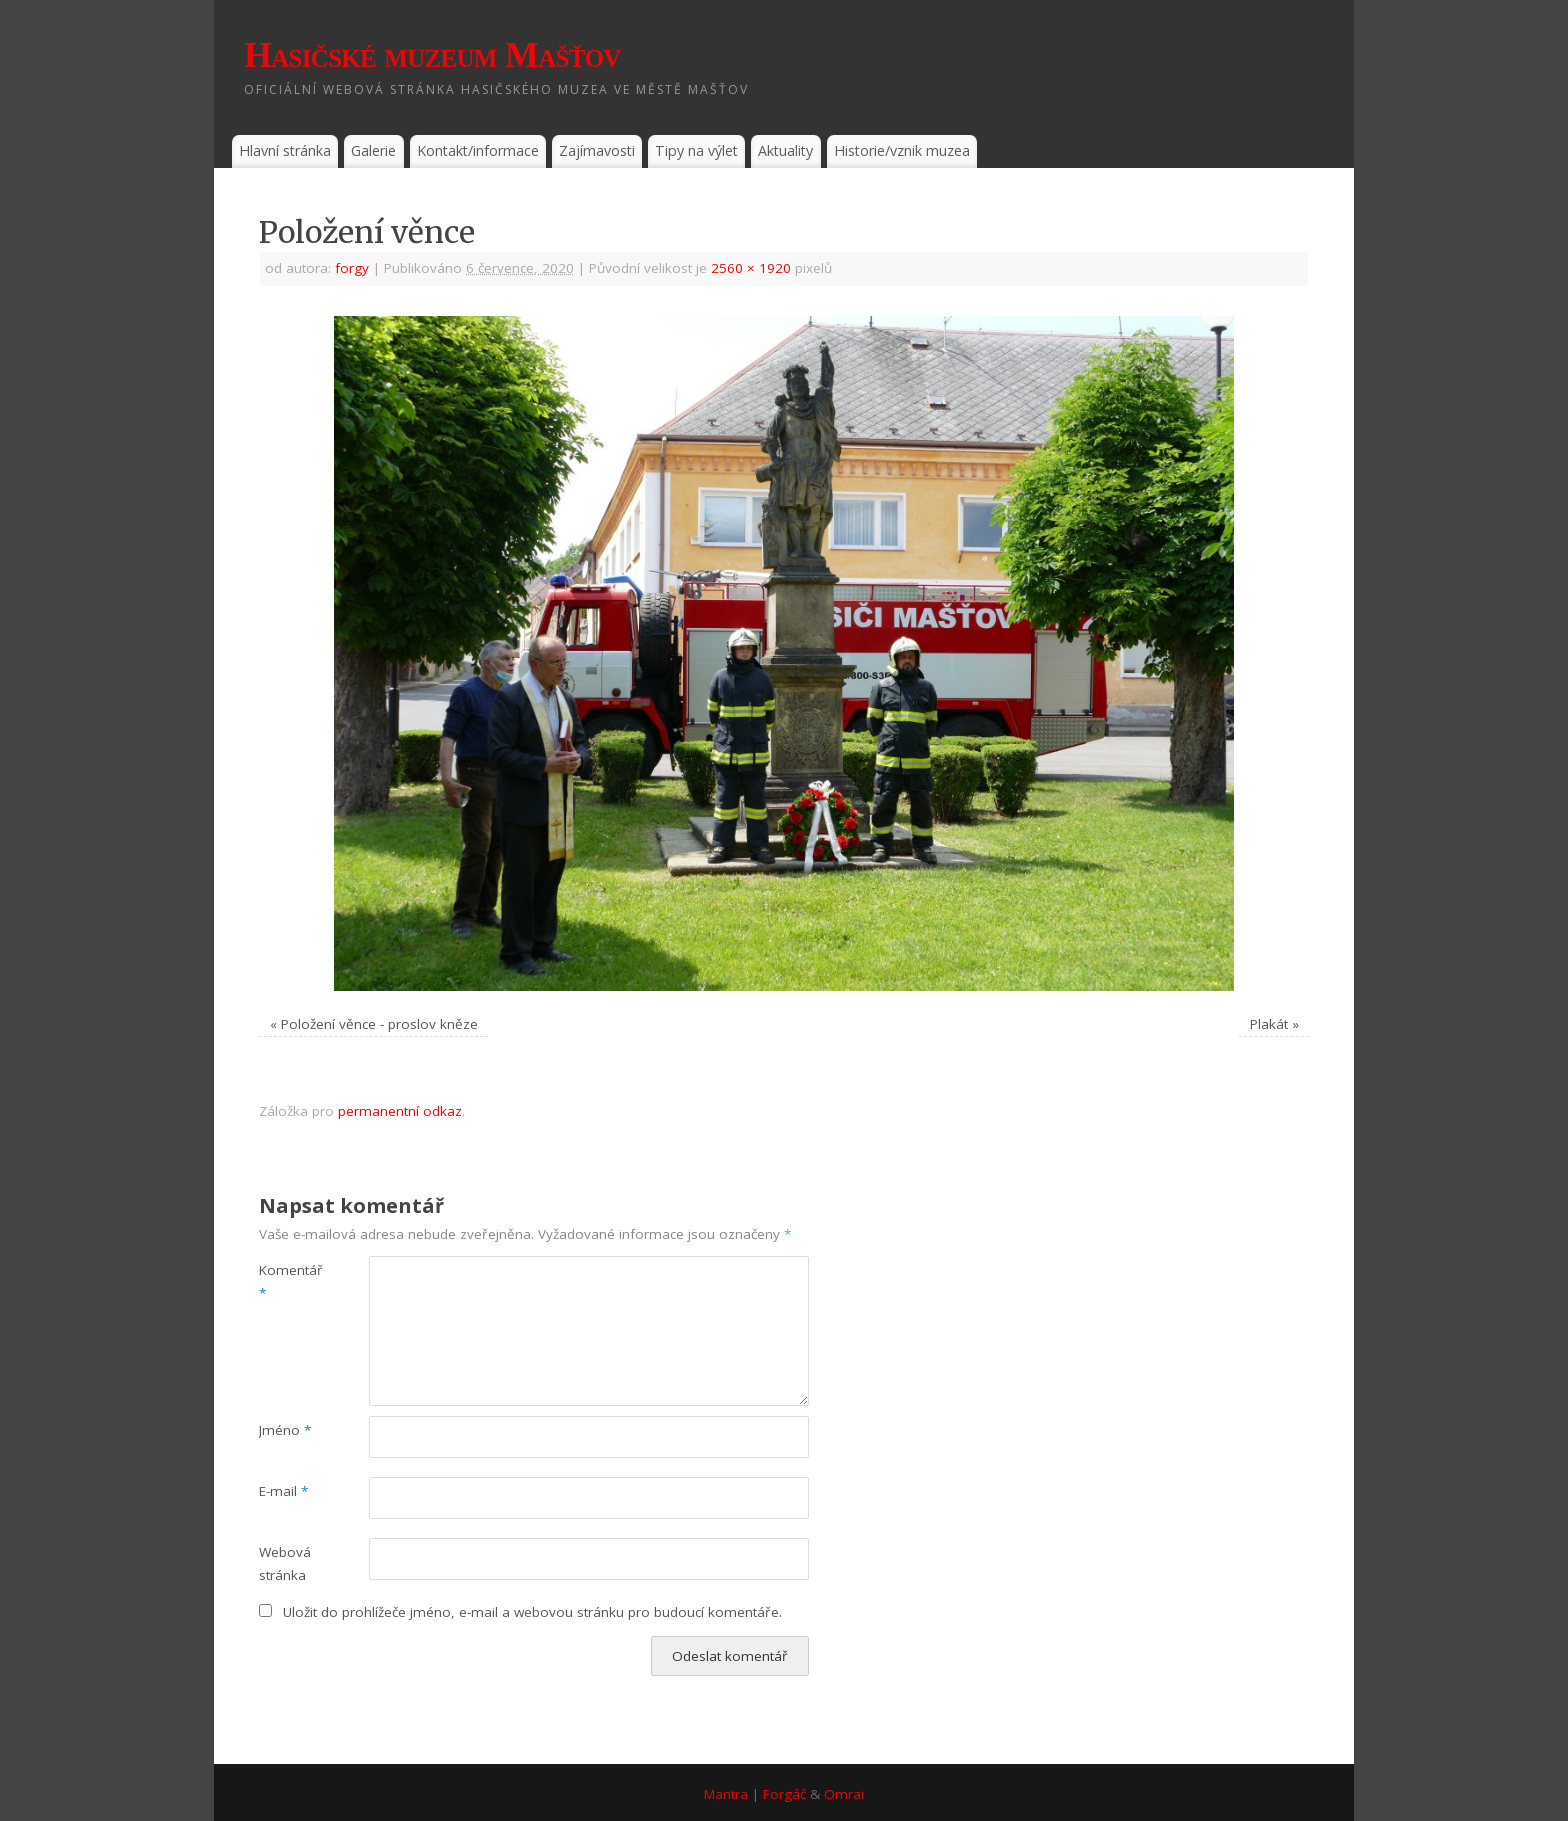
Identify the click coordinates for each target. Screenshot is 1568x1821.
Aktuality (785, 150)
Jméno (285, 1430)
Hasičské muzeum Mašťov (432, 55)
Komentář (286, 1281)
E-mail (283, 1491)
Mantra (726, 1794)
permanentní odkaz (400, 1111)
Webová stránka (285, 1563)
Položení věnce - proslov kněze (379, 1024)
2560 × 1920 (751, 268)
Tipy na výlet (696, 150)
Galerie (373, 150)
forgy (352, 268)
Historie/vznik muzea (902, 150)
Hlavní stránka (285, 150)
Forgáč (784, 1794)
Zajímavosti (597, 150)
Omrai (844, 1794)
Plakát (1269, 1024)
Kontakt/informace (478, 150)
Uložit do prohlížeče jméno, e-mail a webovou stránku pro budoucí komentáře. (532, 1612)
